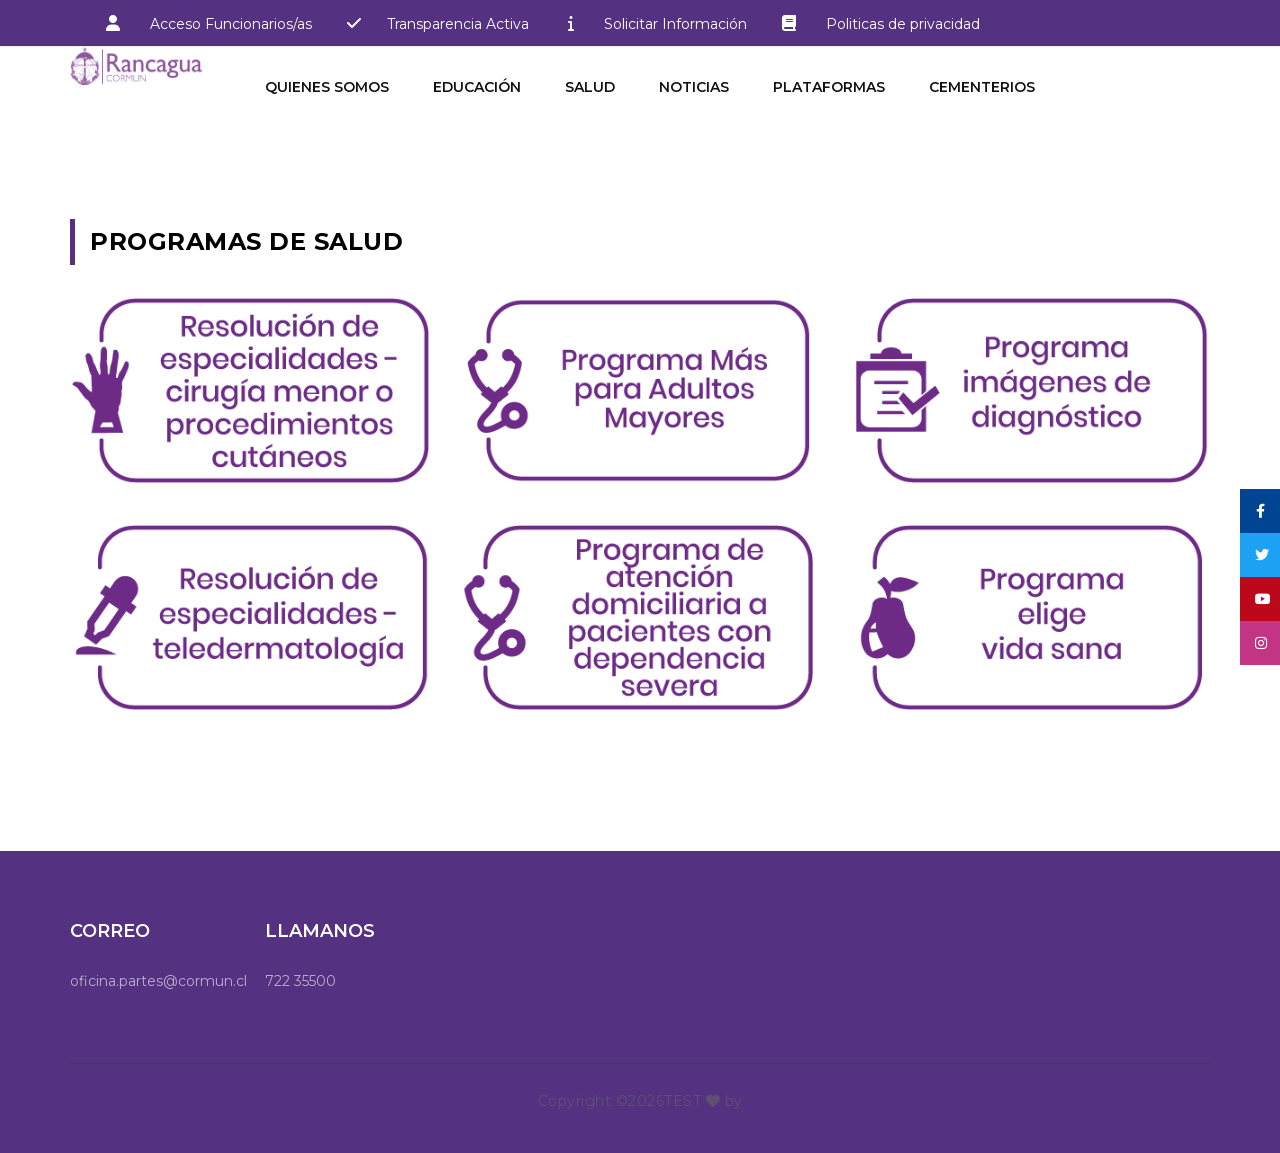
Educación (477, 87)
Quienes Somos (327, 87)
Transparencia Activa (458, 24)
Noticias (694, 87)
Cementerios (982, 87)
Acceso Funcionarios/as (231, 24)
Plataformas (829, 87)
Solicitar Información (675, 24)
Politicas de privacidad (873, 23)
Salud (590, 87)
